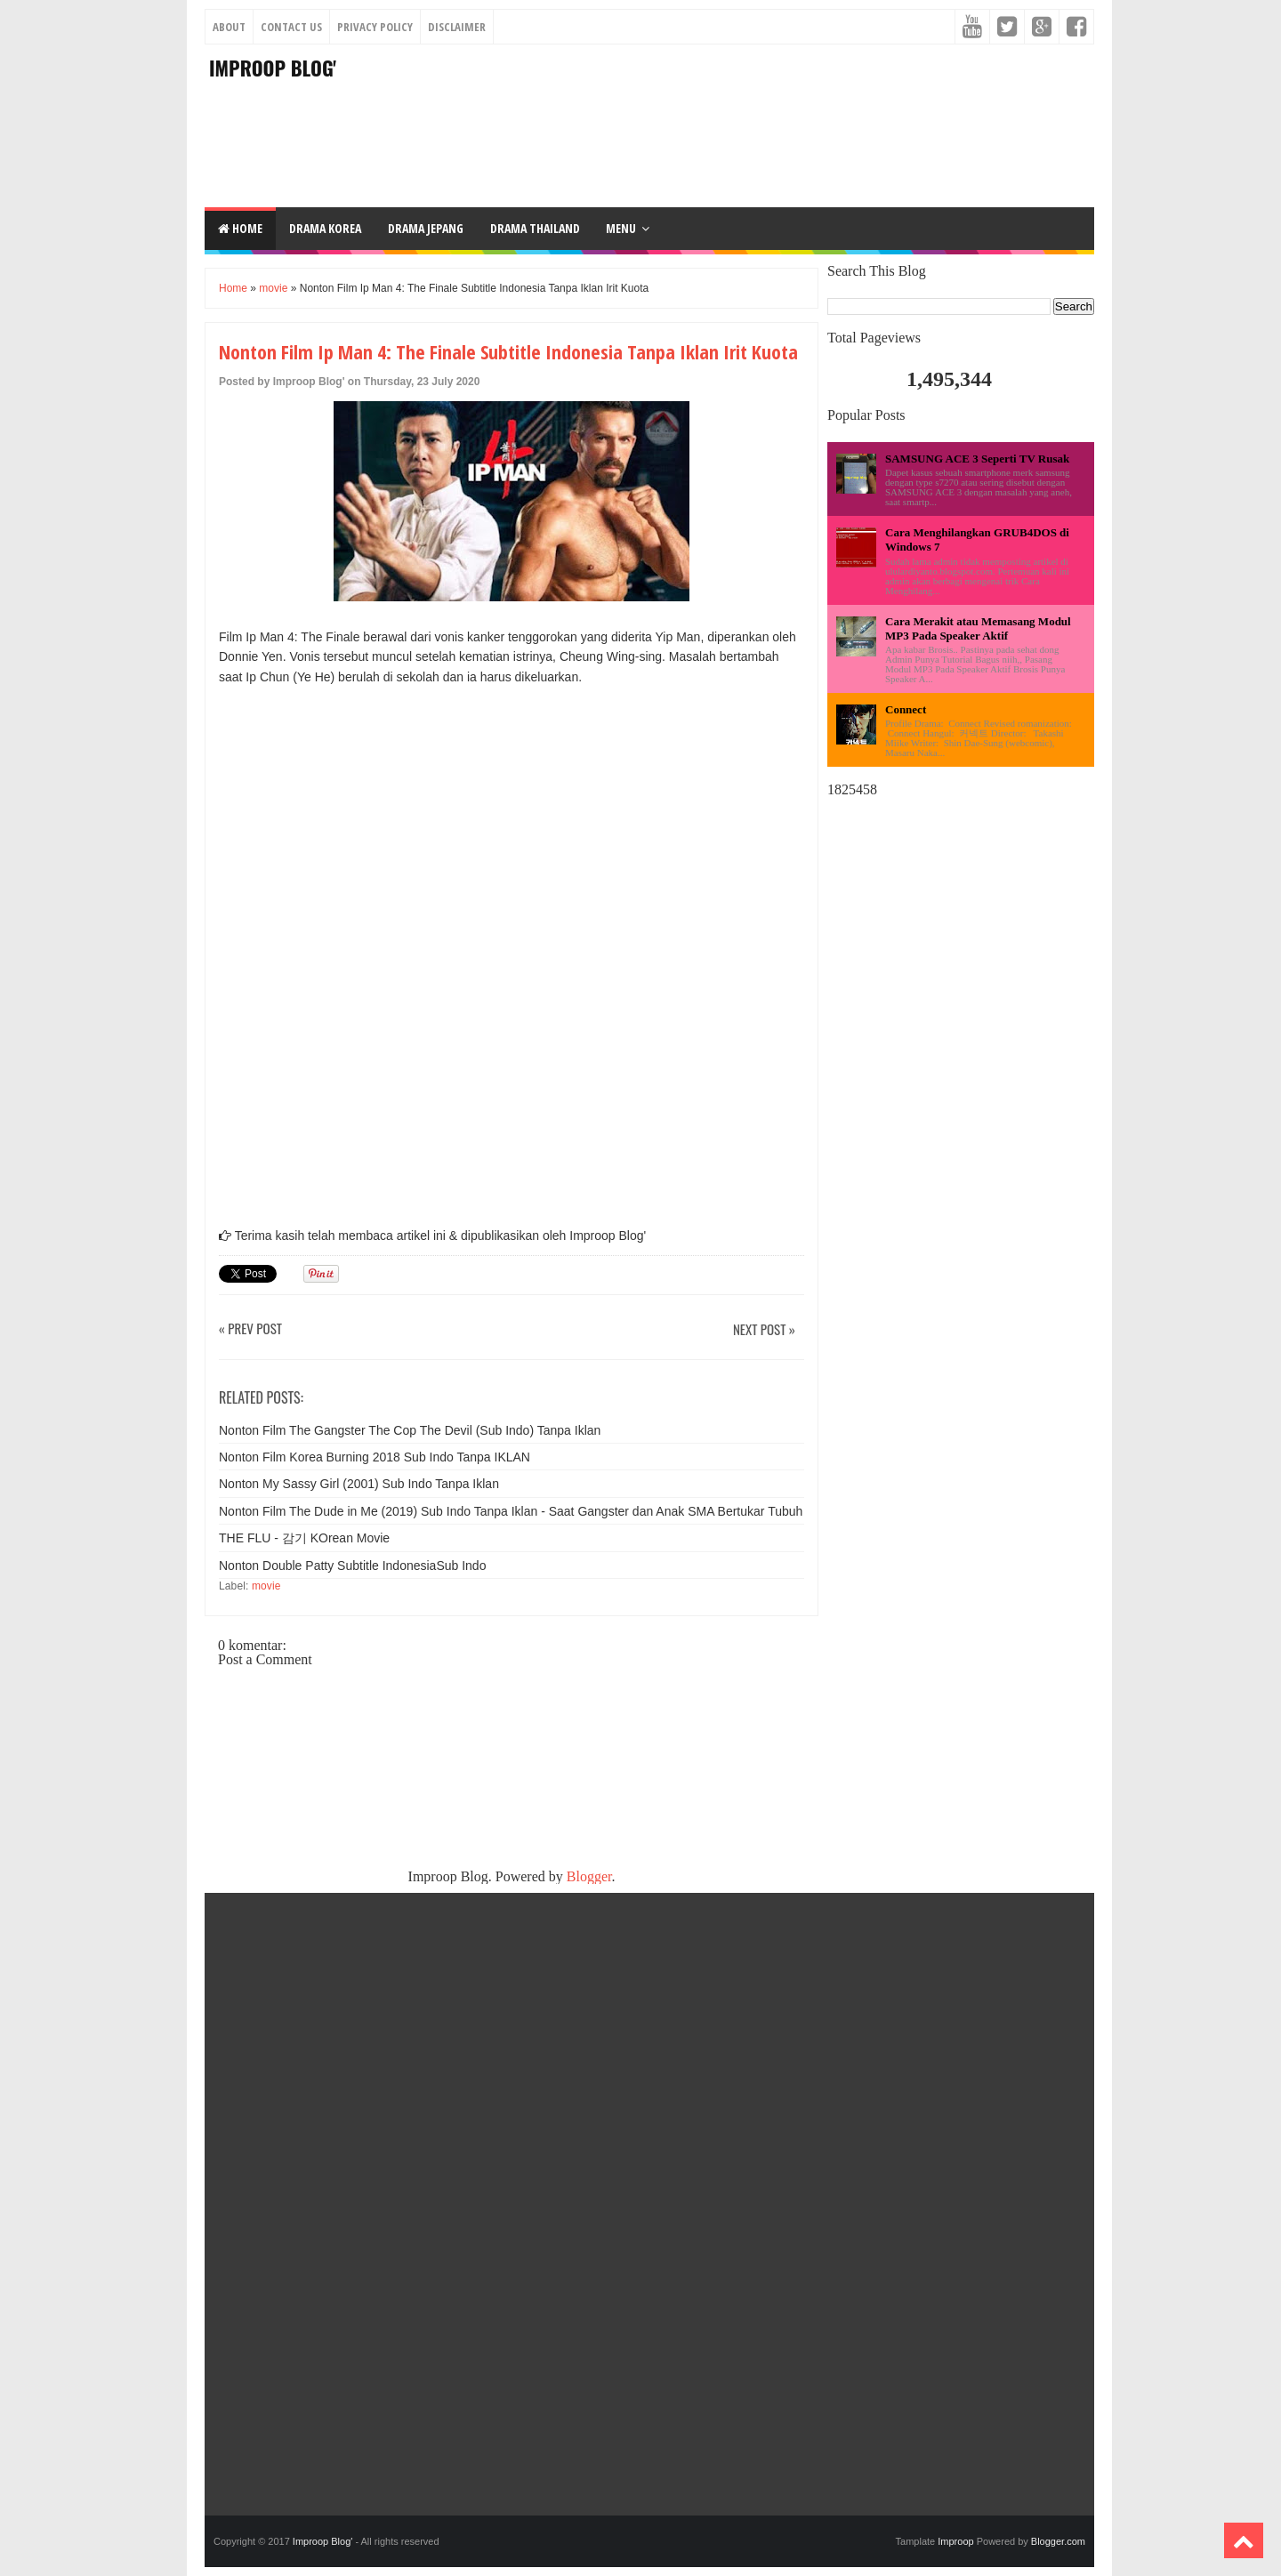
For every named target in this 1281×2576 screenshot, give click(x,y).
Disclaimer (457, 27)
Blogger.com (1058, 2541)
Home (240, 228)
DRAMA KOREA (325, 228)
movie (273, 288)
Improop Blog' (272, 67)
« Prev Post (250, 1329)
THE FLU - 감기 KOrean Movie (304, 1538)
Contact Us (291, 27)
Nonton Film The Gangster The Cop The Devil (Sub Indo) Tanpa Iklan (409, 1430)
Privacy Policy (375, 27)
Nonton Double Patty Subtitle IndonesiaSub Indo (352, 1565)
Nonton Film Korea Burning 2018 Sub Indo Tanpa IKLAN (374, 1457)
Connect (905, 709)
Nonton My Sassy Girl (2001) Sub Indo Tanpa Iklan (359, 1484)
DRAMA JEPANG (425, 228)
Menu (621, 228)
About (229, 27)
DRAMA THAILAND (535, 228)
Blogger (589, 1876)
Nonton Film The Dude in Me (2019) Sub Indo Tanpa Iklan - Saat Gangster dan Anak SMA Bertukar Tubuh (510, 1511)
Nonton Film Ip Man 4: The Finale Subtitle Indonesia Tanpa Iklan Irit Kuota (508, 351)
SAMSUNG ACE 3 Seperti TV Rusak (977, 458)
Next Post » (764, 1330)
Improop (955, 2541)
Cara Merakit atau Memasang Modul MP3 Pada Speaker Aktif (978, 628)
